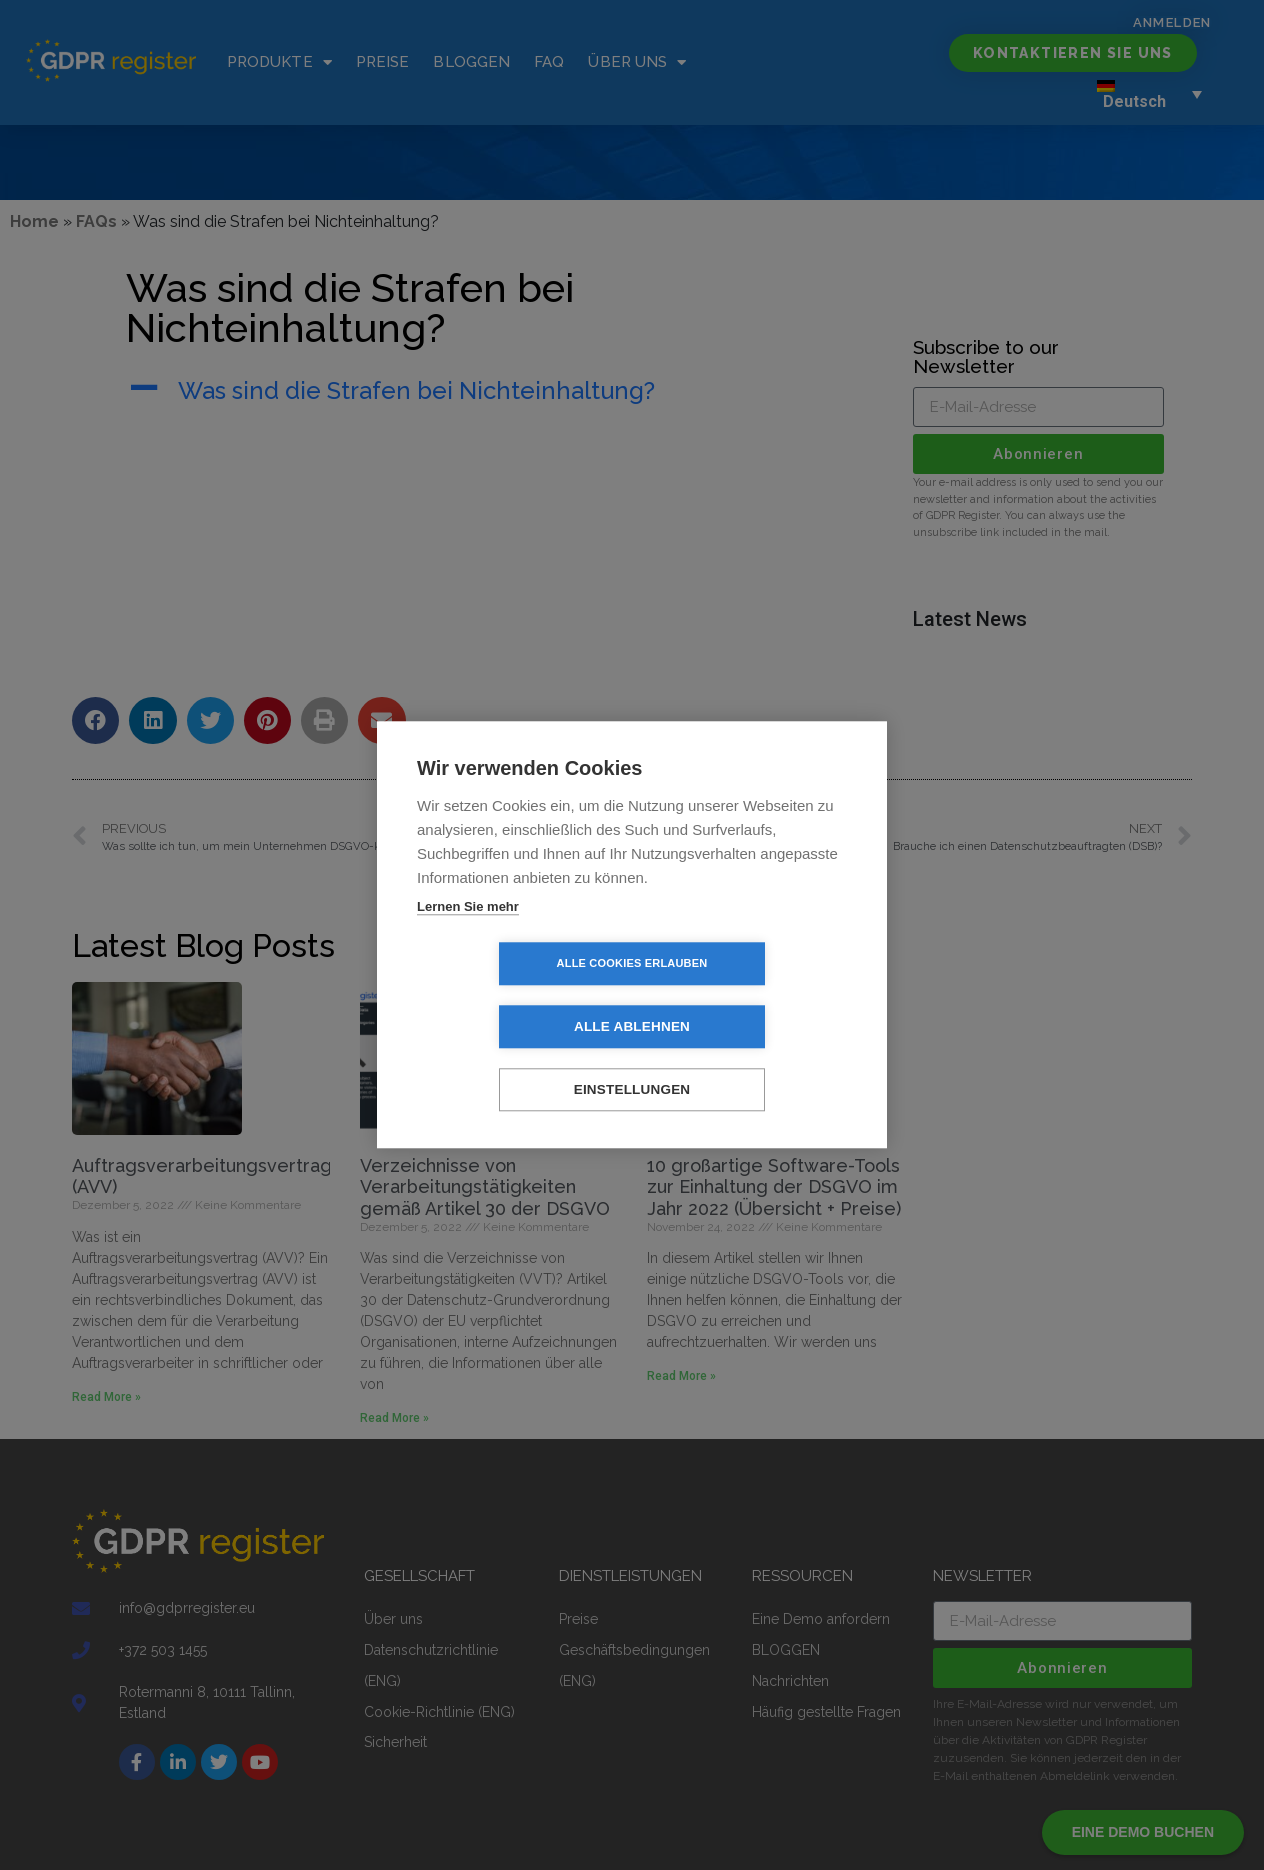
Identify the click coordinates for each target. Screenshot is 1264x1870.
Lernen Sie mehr (468, 938)
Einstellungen (632, 1059)
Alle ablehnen (747, 996)
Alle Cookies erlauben (517, 996)
